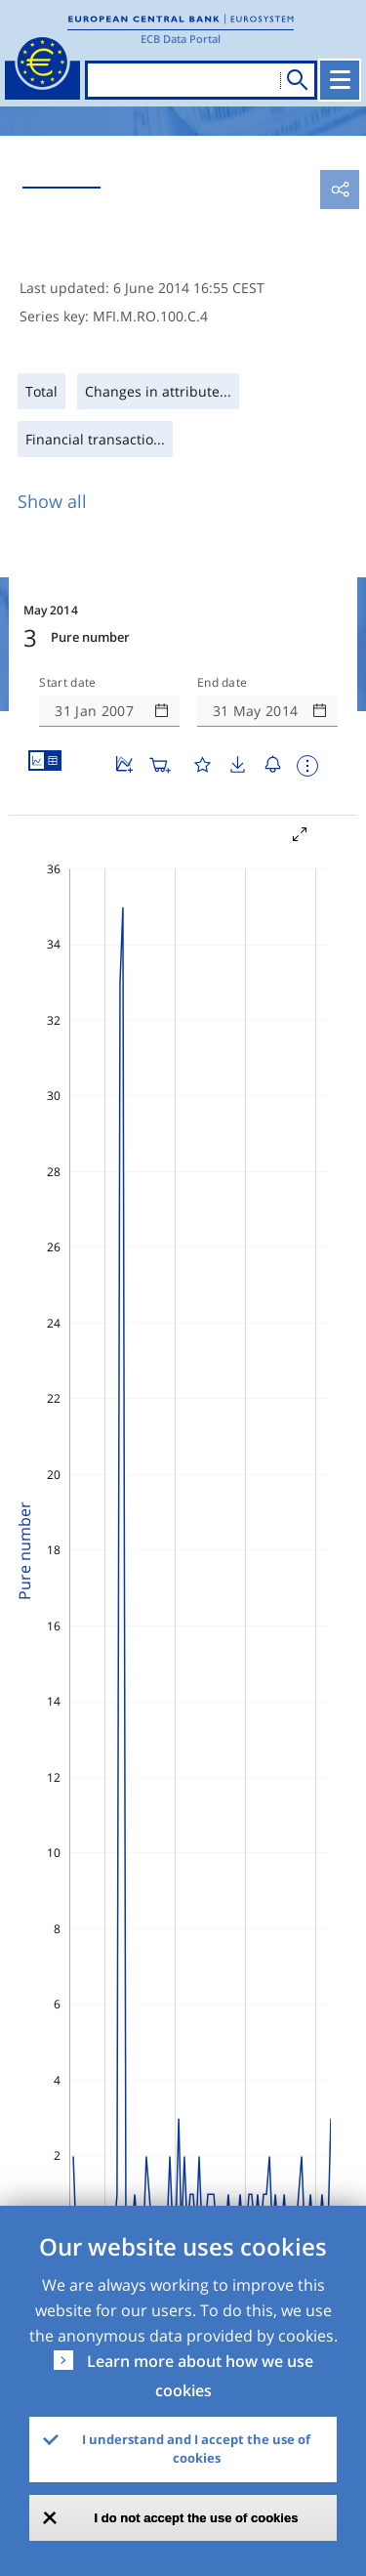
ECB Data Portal (181, 38)
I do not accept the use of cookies (197, 2518)
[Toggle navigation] (339, 80)
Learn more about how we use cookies (200, 2375)
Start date (67, 683)
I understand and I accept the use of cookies (196, 2449)
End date (222, 683)
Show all (52, 501)
